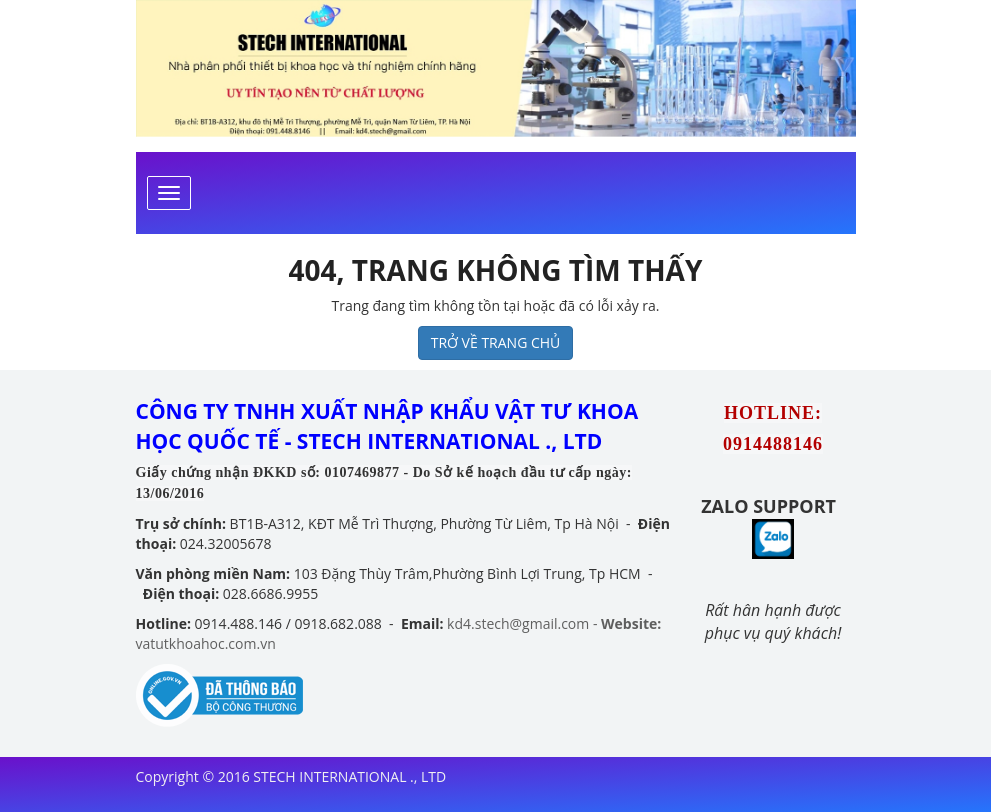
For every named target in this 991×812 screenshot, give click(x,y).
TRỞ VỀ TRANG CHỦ (496, 342)
